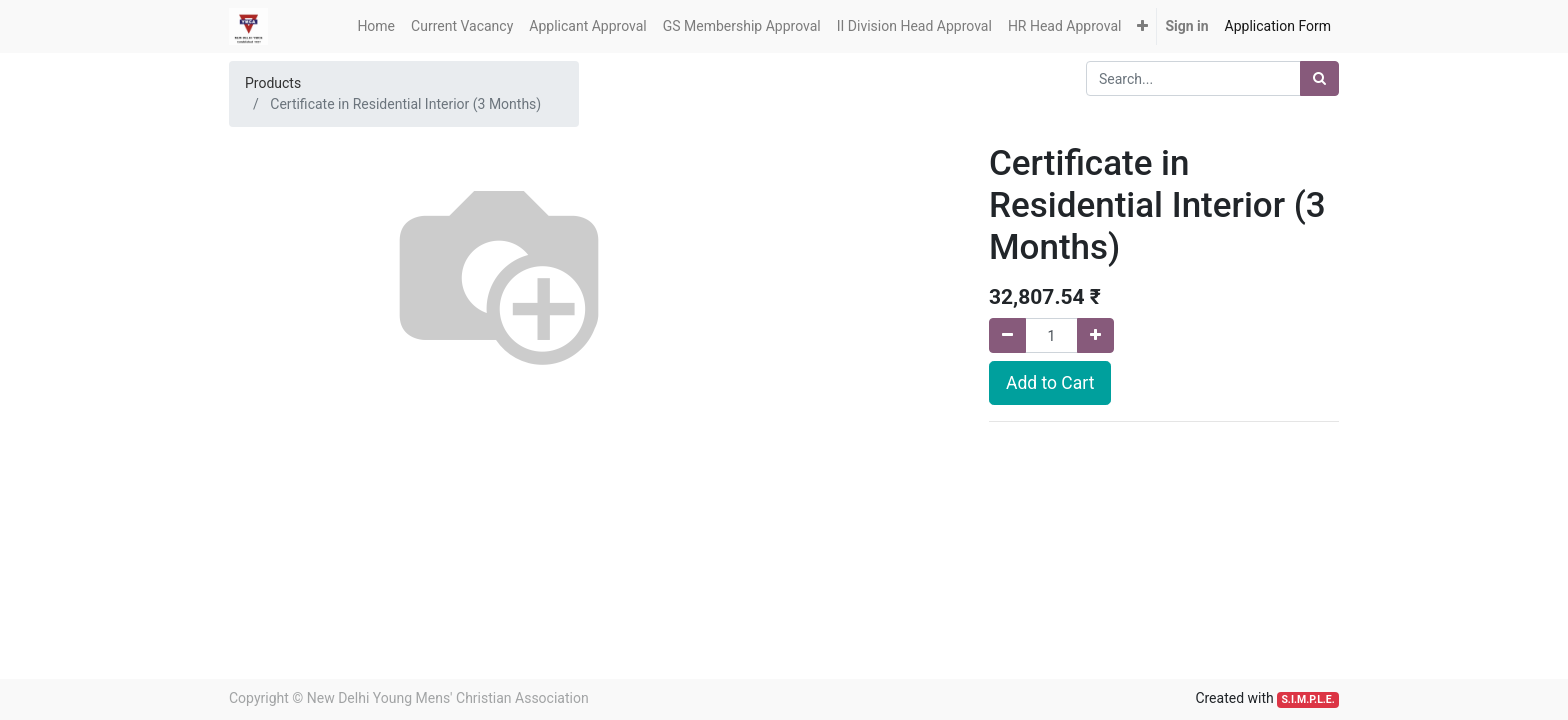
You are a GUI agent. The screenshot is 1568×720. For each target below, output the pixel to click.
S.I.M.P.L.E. (1307, 699)
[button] (1142, 26)
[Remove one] (1007, 335)
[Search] (1319, 78)
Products (273, 83)
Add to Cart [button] (1050, 383)
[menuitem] (376, 26)
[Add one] (1095, 335)
